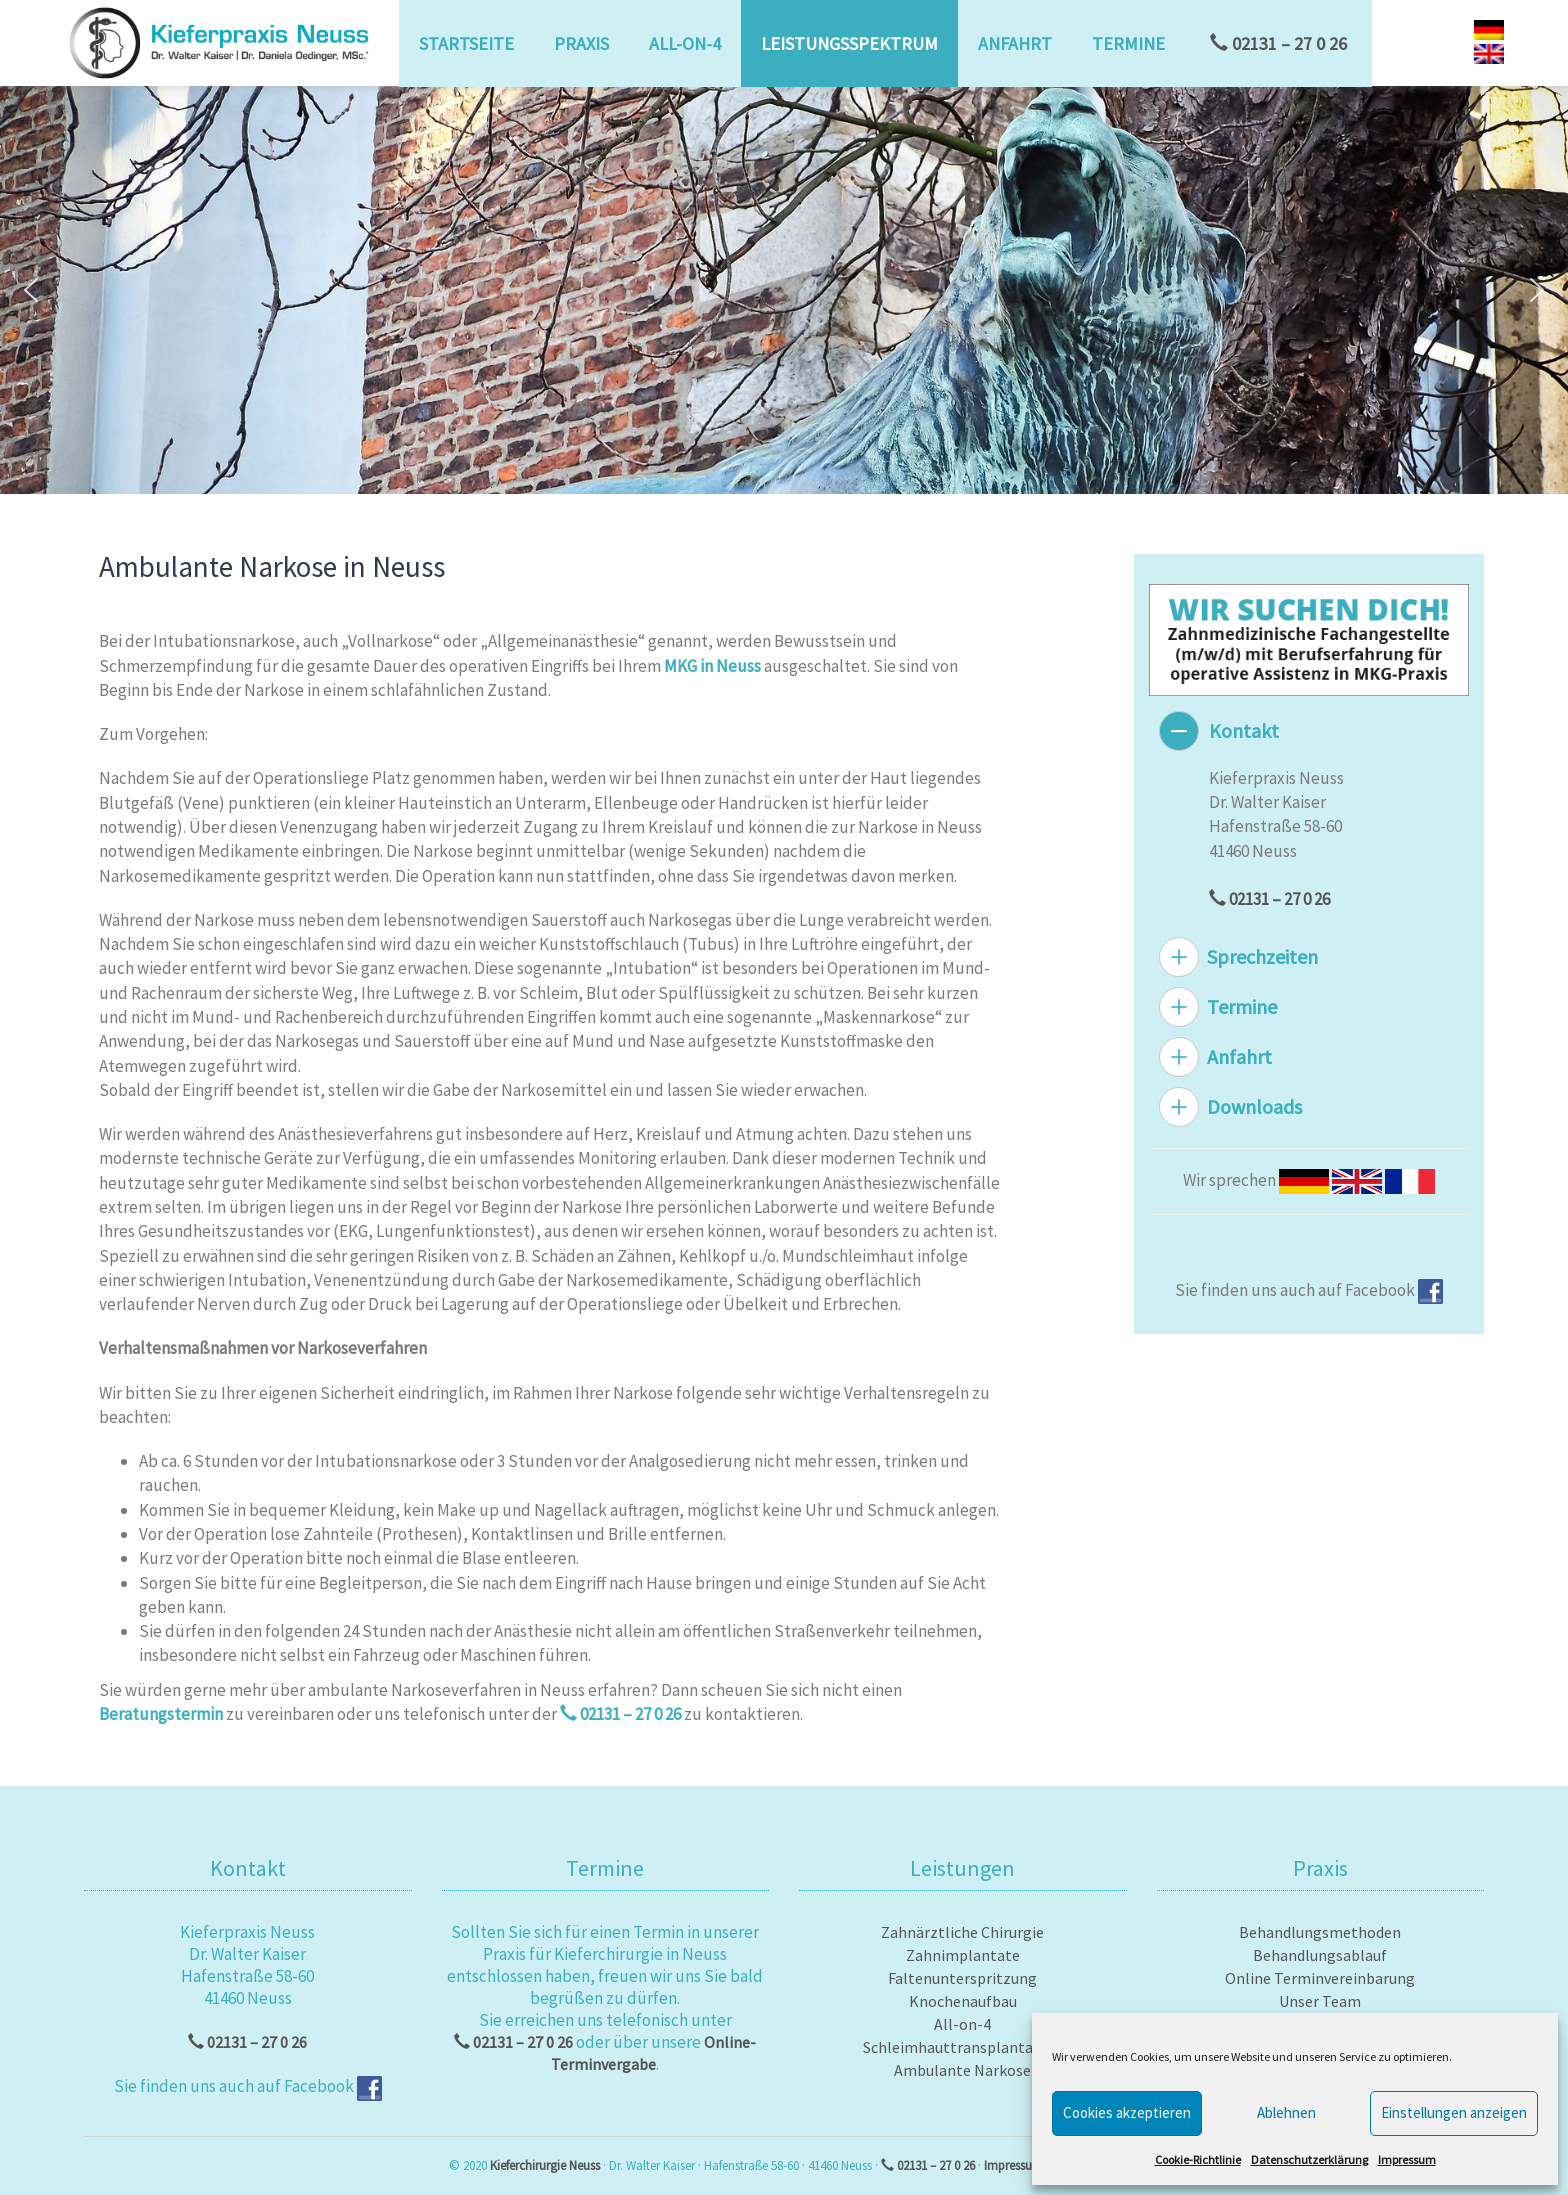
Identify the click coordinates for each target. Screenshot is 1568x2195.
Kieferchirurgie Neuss (545, 2165)
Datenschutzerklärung (1309, 2159)
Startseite (466, 43)
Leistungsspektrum (849, 43)
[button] (31, 290)
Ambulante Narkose (962, 2070)
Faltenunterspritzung (962, 1978)
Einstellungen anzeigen (1454, 2112)
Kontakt (1244, 730)
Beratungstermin (161, 1714)
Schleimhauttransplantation (962, 2047)
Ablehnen (1286, 2112)
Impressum (1407, 2159)
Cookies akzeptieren (1127, 2112)
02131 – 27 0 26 (1278, 43)
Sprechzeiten (1262, 956)
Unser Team (1320, 2001)
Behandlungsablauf (1320, 1955)
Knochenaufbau (963, 2001)
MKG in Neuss (712, 666)
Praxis (581, 43)
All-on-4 (685, 43)
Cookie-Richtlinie (1198, 2159)
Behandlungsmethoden (1320, 1932)
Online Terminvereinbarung (1320, 1978)
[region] (784, 290)
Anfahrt (1015, 43)
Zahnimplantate (963, 1955)
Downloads (1254, 1106)
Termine (1128, 43)
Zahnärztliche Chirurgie (962, 1932)
